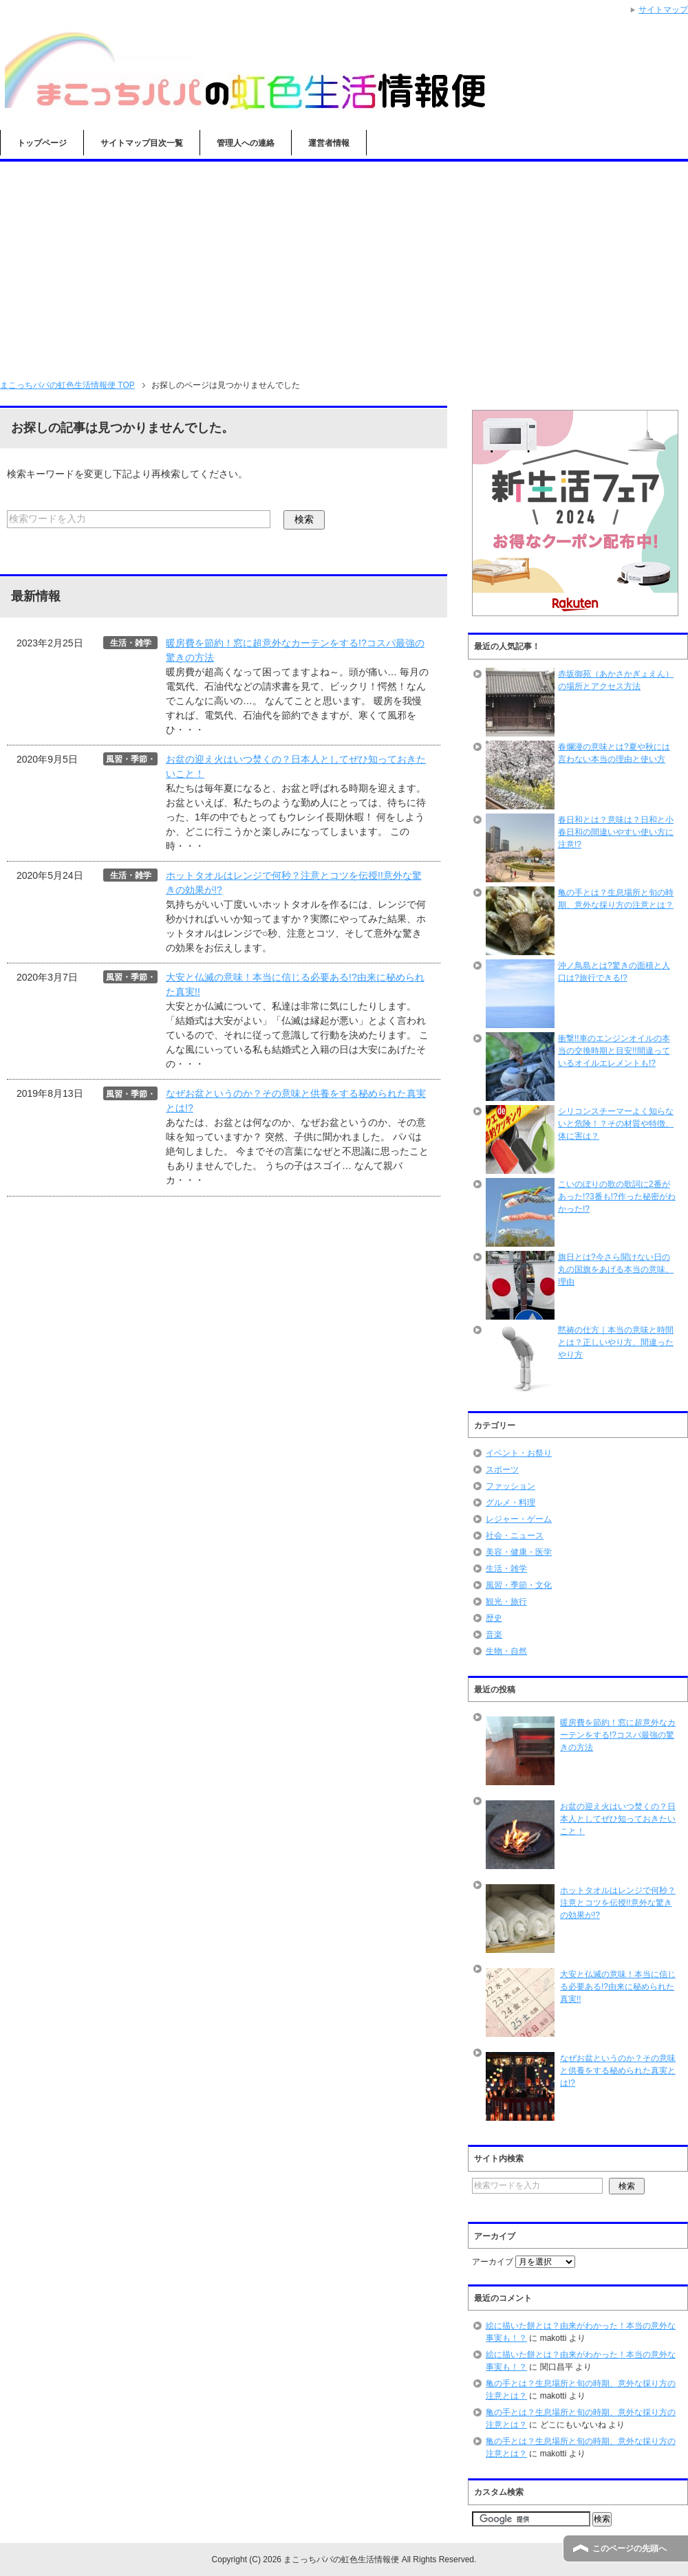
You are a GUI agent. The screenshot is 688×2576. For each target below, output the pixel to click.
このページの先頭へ (629, 2548)
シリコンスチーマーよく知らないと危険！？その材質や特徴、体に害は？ (616, 1123)
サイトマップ (663, 9)
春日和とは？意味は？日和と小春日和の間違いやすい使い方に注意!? (616, 832)
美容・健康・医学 (519, 1552)
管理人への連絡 (246, 143)
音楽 (494, 1634)
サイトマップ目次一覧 (141, 143)
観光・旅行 (506, 1601)
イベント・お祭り (519, 1453)
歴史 (494, 1618)
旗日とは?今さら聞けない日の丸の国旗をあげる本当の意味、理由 (616, 1269)
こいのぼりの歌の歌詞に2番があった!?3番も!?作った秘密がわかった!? (617, 1196)
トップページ (42, 143)
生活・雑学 (506, 1568)
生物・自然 (506, 1651)
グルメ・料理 (510, 1502)
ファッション (510, 1486)
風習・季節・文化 (519, 1585)
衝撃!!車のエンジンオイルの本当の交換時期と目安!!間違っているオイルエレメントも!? (614, 1051)
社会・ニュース (515, 1535)
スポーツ (502, 1469)
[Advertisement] (344, 264)
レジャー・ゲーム (519, 1519)
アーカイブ (492, 2262)
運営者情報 (329, 143)
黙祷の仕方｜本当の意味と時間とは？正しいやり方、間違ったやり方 (616, 1342)
